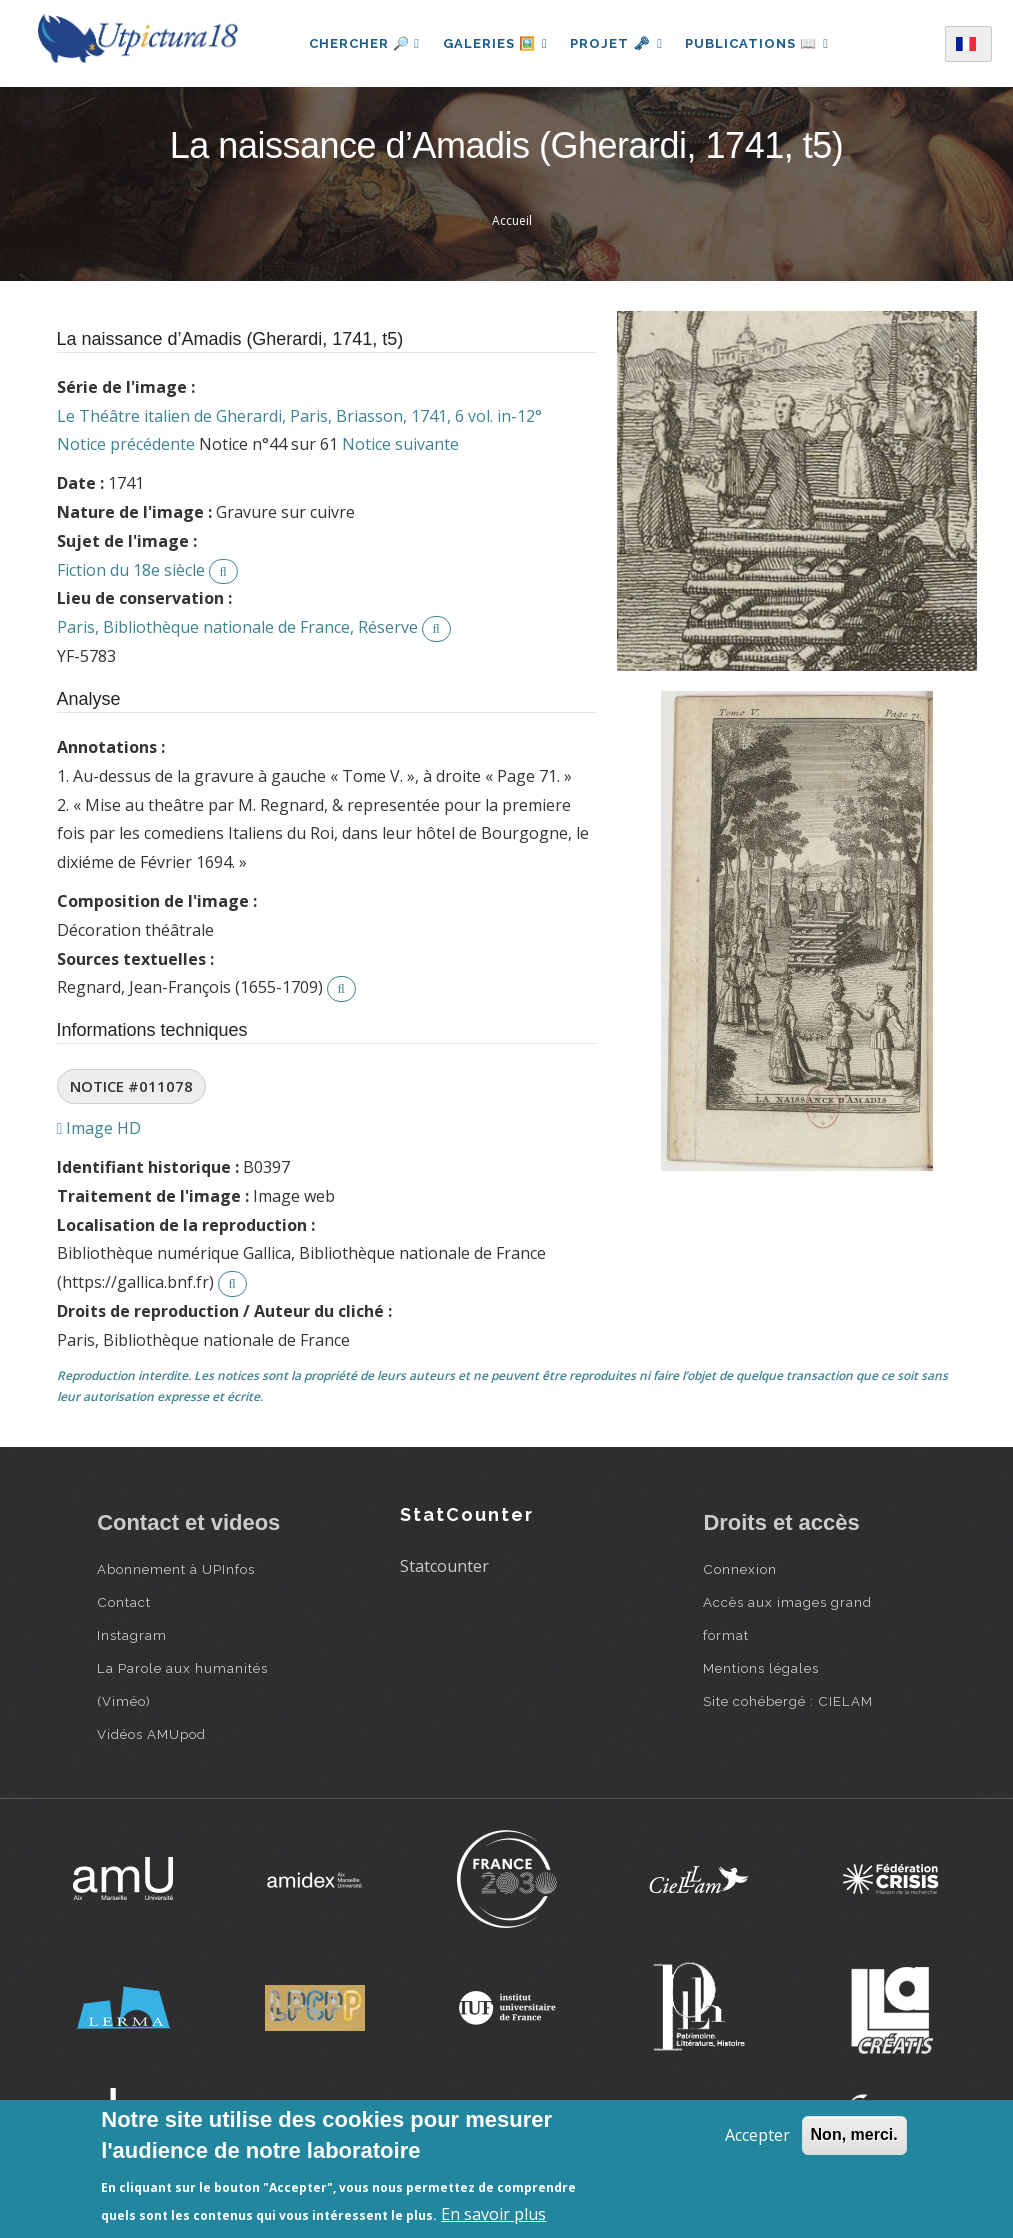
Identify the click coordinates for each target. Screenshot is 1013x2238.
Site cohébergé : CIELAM (788, 1701)
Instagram (132, 1635)
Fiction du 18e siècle (131, 570)
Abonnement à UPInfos (176, 1569)
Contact (124, 1602)
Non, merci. (854, 2134)
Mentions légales (761, 1668)
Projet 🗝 (616, 43)
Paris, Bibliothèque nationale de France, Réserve (237, 627)
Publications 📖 (759, 43)
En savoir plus (493, 2214)
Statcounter (444, 1566)
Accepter (757, 2135)
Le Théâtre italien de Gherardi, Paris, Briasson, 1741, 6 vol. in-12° (299, 416)
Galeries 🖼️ (493, 43)
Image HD (99, 1128)
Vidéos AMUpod (151, 1734)
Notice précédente (126, 444)
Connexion (740, 1569)
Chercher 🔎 (362, 43)
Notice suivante (400, 444)
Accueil (512, 220)
